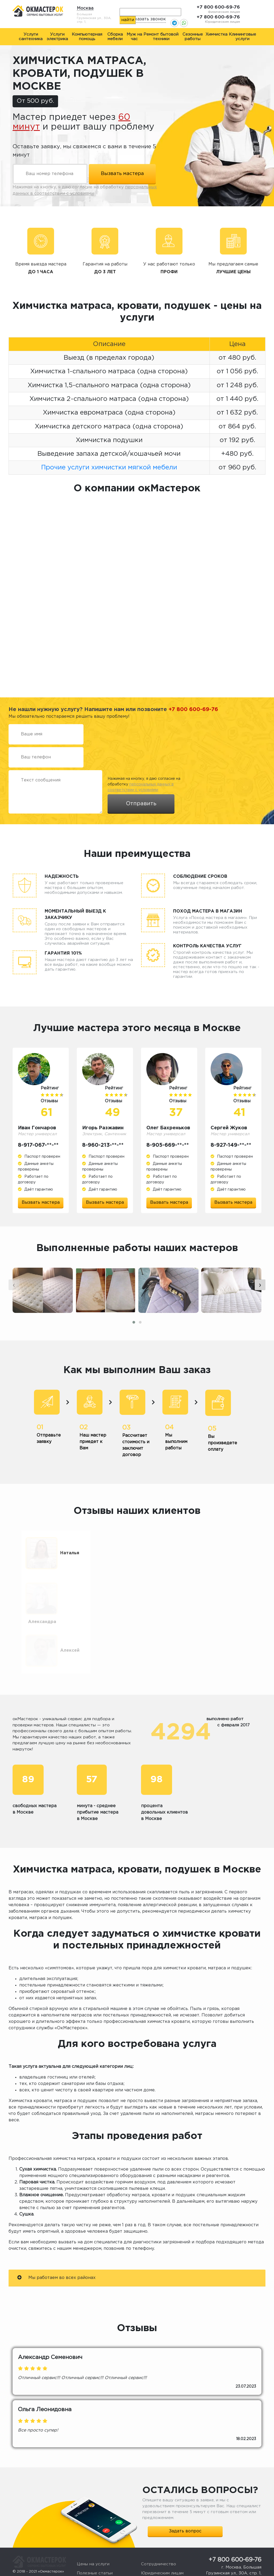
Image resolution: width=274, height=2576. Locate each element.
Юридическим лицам (162, 2546)
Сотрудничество (158, 2537)
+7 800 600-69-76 (218, 7)
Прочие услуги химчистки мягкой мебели (109, 467)
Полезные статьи (95, 2546)
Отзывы (85, 2555)
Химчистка (216, 34)
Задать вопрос (185, 2504)
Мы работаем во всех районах (56, 2250)
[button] (134, 1337)
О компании (89, 2564)
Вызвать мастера (41, 1202)
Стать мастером (158, 2564)
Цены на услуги (93, 2537)
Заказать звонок (148, 19)
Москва (85, 8)
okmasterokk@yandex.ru (239, 2553)
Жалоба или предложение (168, 2555)
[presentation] (14, 1299)
